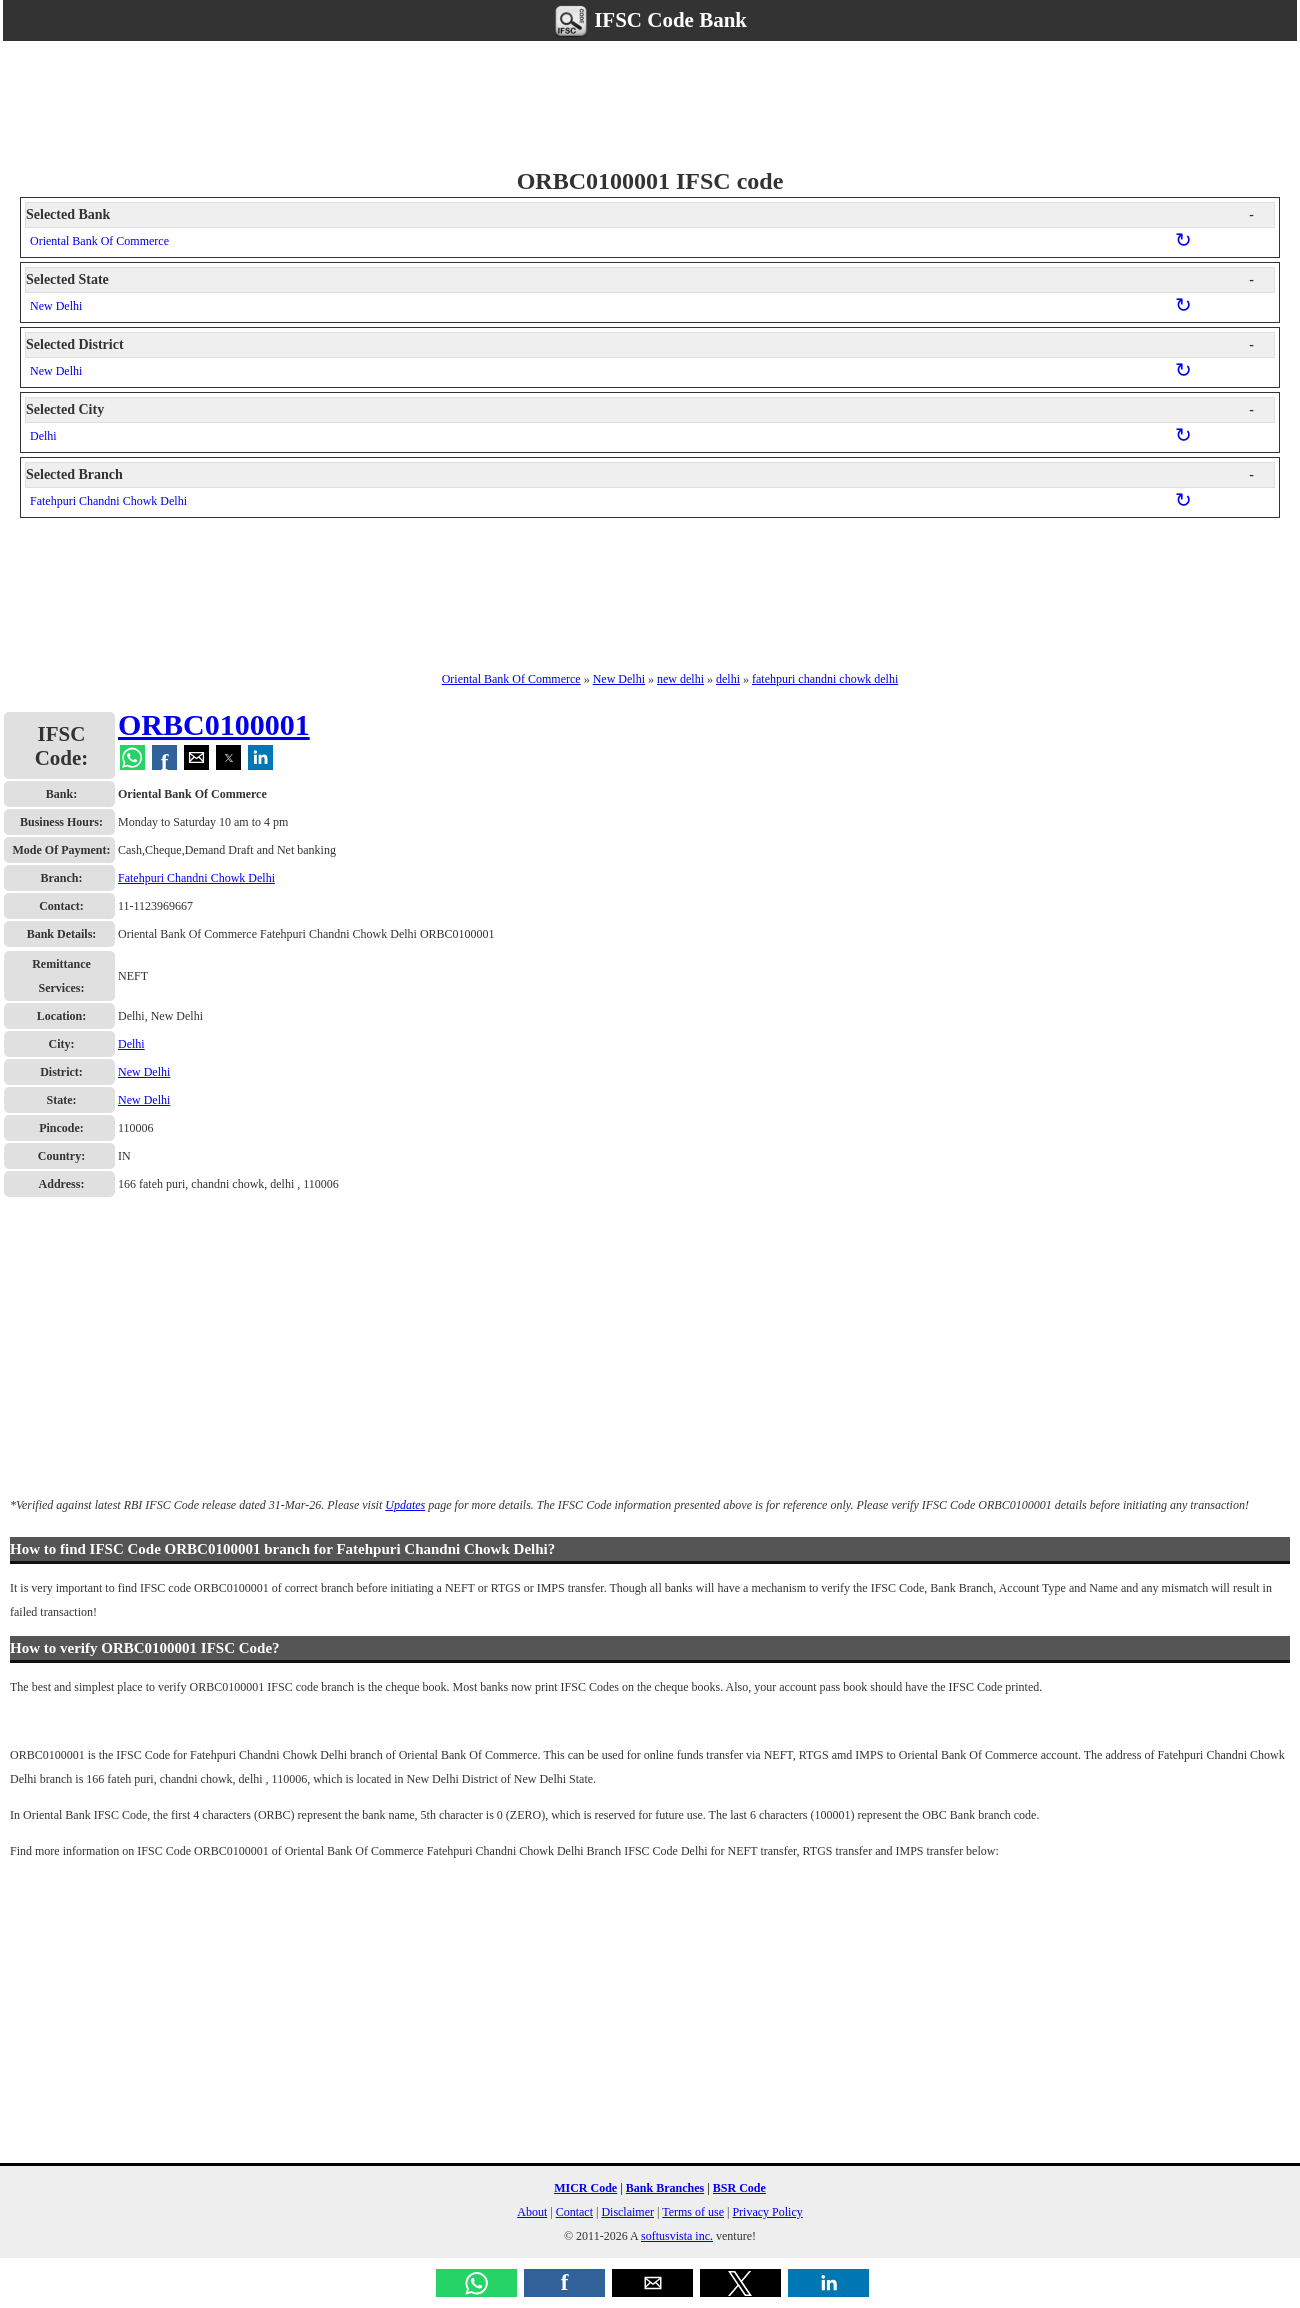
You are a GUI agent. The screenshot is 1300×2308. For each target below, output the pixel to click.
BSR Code (739, 2188)
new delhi (680, 679)
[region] (650, 101)
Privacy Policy (767, 2212)
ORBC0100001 (214, 724)
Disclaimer (627, 2212)
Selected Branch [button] (640, 475)
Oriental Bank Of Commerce (99, 241)
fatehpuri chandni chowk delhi (825, 679)
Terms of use (693, 2212)
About (532, 2212)
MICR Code (585, 2188)
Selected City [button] (640, 410)
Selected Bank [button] (640, 215)
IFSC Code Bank (650, 20)
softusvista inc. (677, 2236)
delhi (728, 679)
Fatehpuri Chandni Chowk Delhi (108, 501)
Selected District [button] (640, 345)
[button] (476, 2283)
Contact (574, 2212)
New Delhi (56, 306)
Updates (405, 1505)
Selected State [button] (640, 280)
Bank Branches (665, 2188)
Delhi (43, 436)
